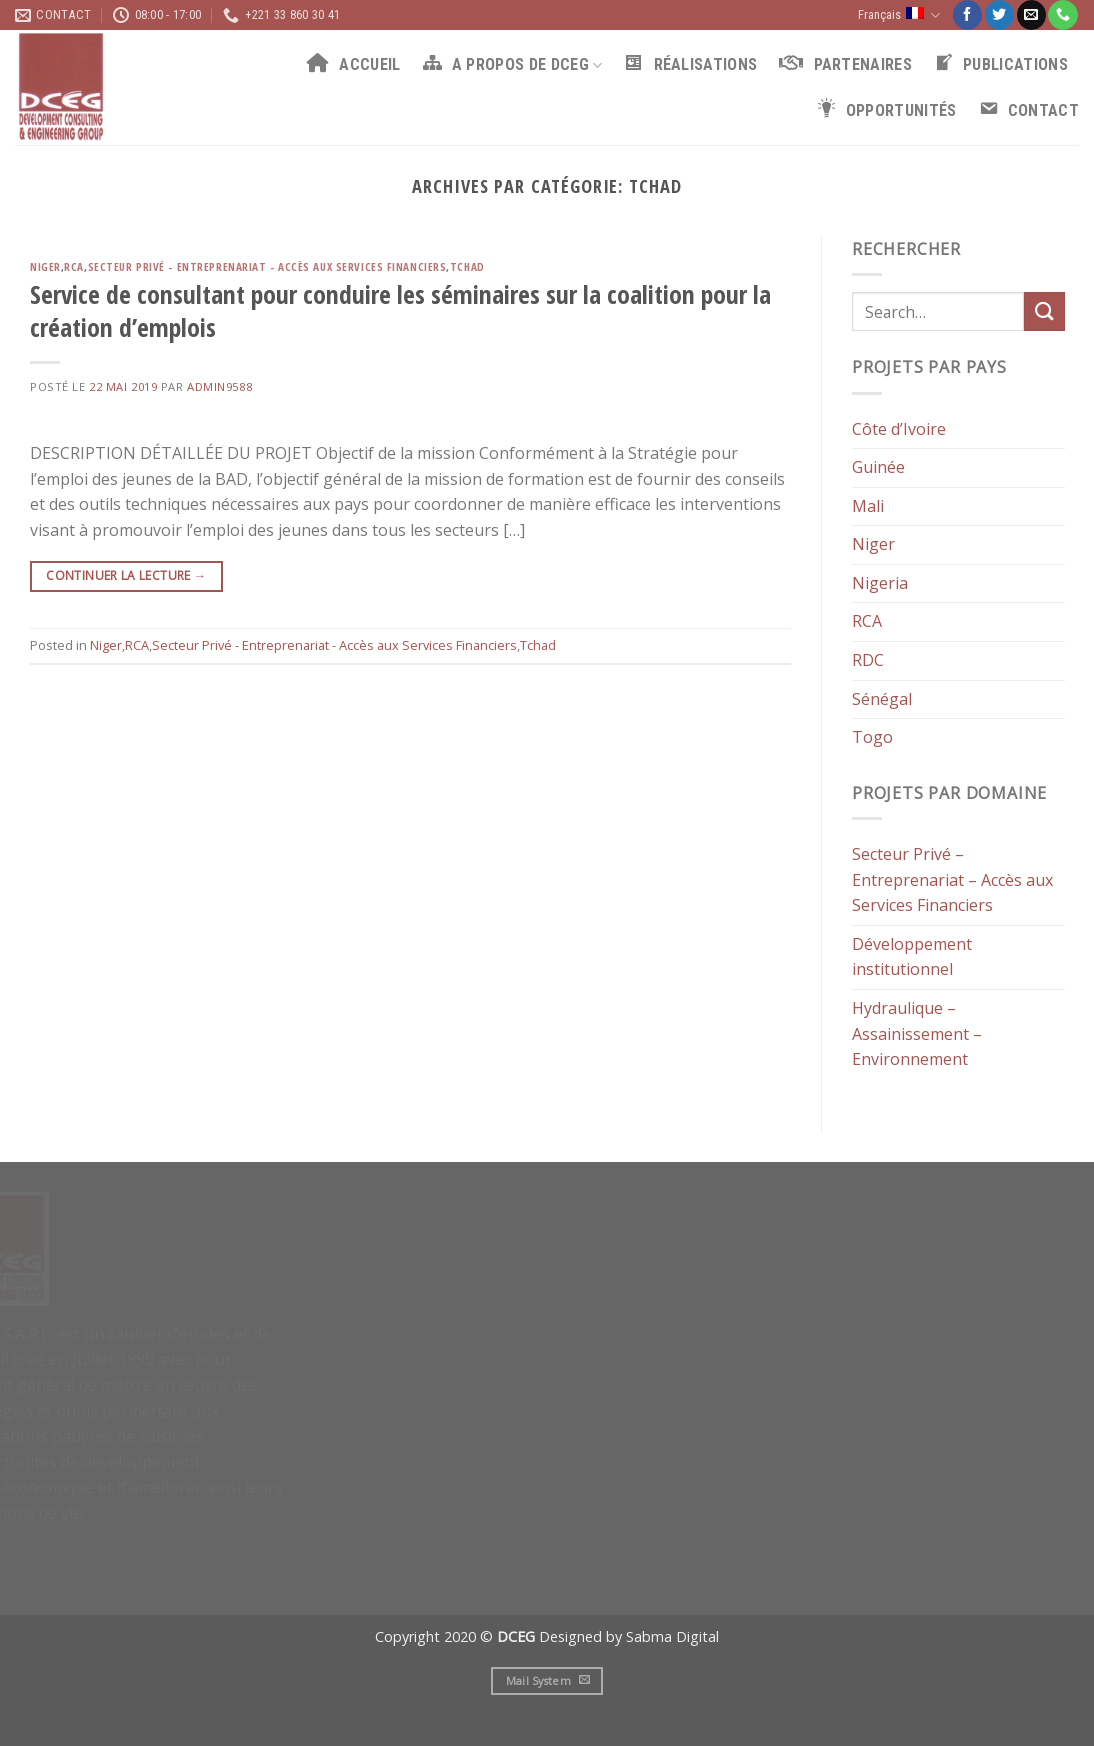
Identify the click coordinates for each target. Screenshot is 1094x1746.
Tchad (467, 266)
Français (899, 15)
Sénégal (882, 698)
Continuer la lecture (126, 575)
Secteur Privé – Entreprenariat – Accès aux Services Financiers (952, 879)
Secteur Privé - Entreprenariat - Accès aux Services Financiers (267, 266)
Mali (868, 505)
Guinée (878, 467)
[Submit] (1044, 311)
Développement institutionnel (912, 957)
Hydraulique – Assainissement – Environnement (917, 1033)
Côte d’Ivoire (899, 428)
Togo (872, 737)
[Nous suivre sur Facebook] (967, 15)
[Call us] (1062, 15)
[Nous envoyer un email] (1031, 15)
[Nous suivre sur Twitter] (999, 15)
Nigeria (880, 583)
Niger (45, 266)
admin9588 (219, 386)
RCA (74, 266)
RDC (868, 660)
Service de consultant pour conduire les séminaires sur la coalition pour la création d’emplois (400, 311)
